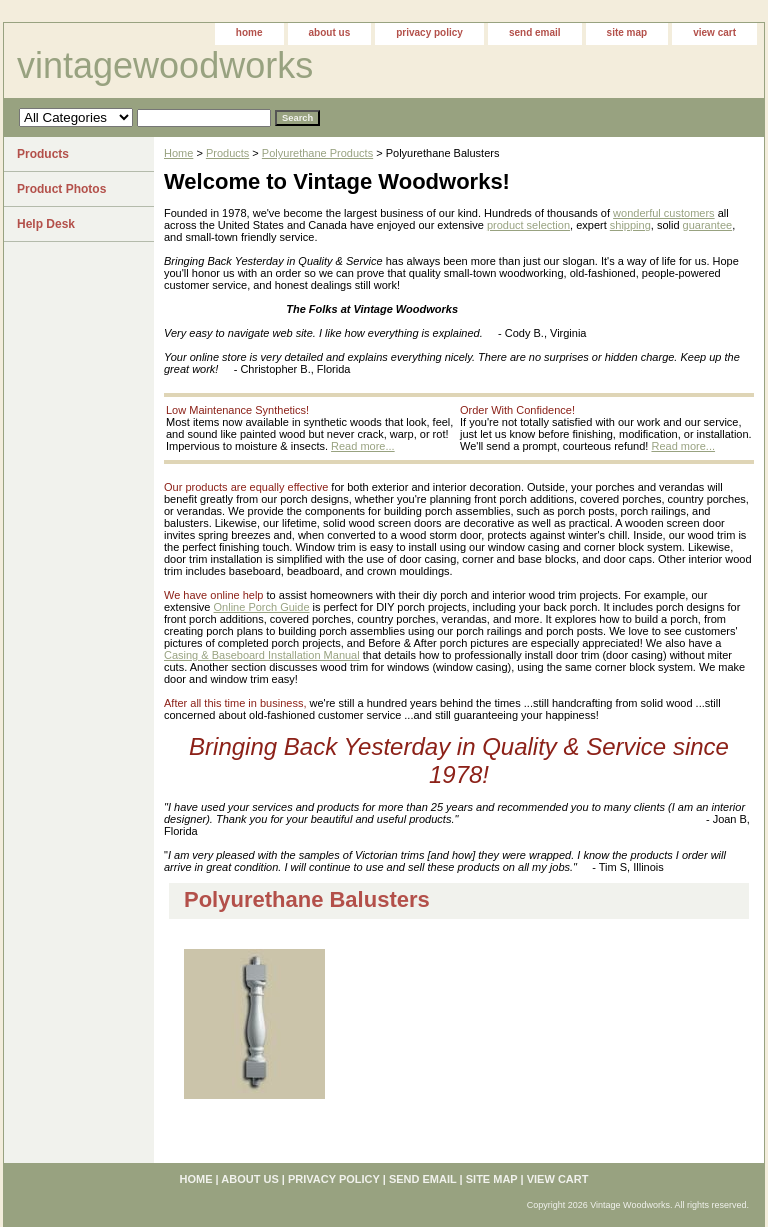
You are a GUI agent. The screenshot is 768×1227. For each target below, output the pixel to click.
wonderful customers (664, 213)
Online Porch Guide (262, 607)
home (249, 32)
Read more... (363, 446)
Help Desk (46, 224)
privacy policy (429, 32)
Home (178, 153)
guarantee (708, 225)
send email (535, 32)
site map (627, 32)
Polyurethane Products (317, 153)
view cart (714, 32)
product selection (528, 225)
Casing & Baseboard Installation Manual (262, 655)
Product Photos (61, 189)
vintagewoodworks (165, 65)
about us (330, 32)
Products (227, 153)
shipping (630, 225)
